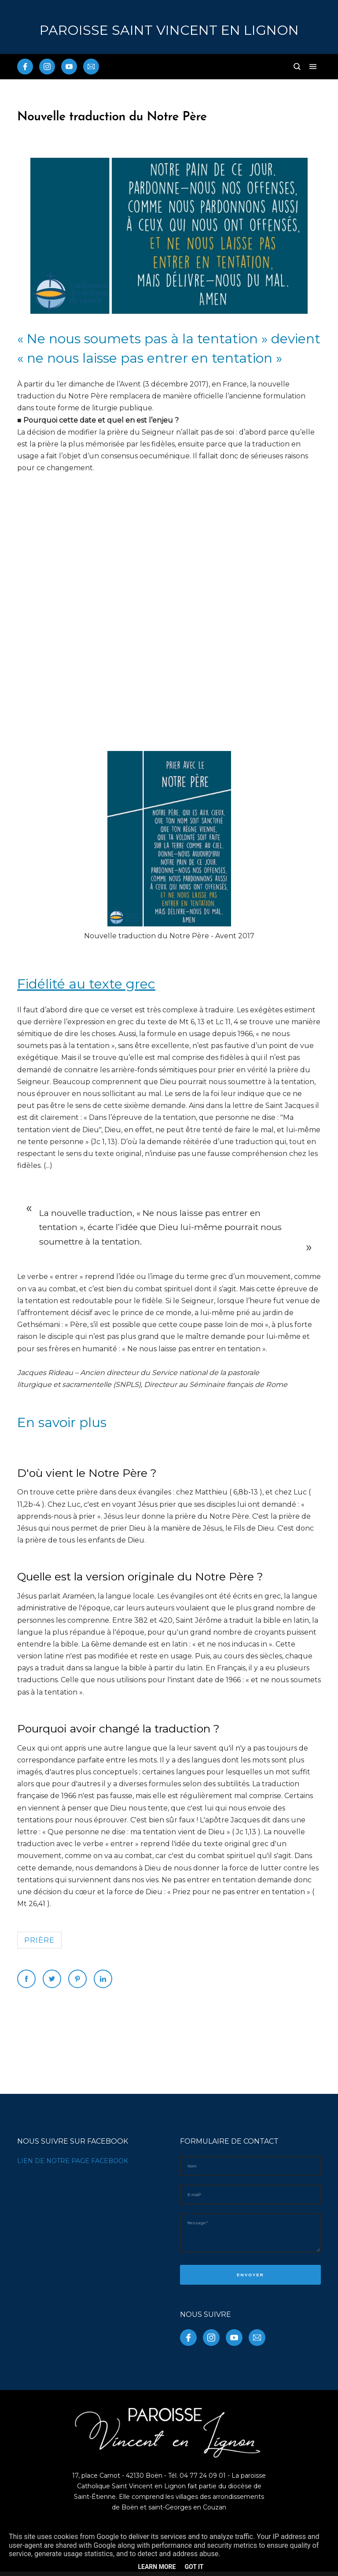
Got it (193, 2566)
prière (39, 1940)
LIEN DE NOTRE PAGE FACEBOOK (72, 2161)
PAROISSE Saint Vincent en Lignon (169, 30)
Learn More (157, 2566)
